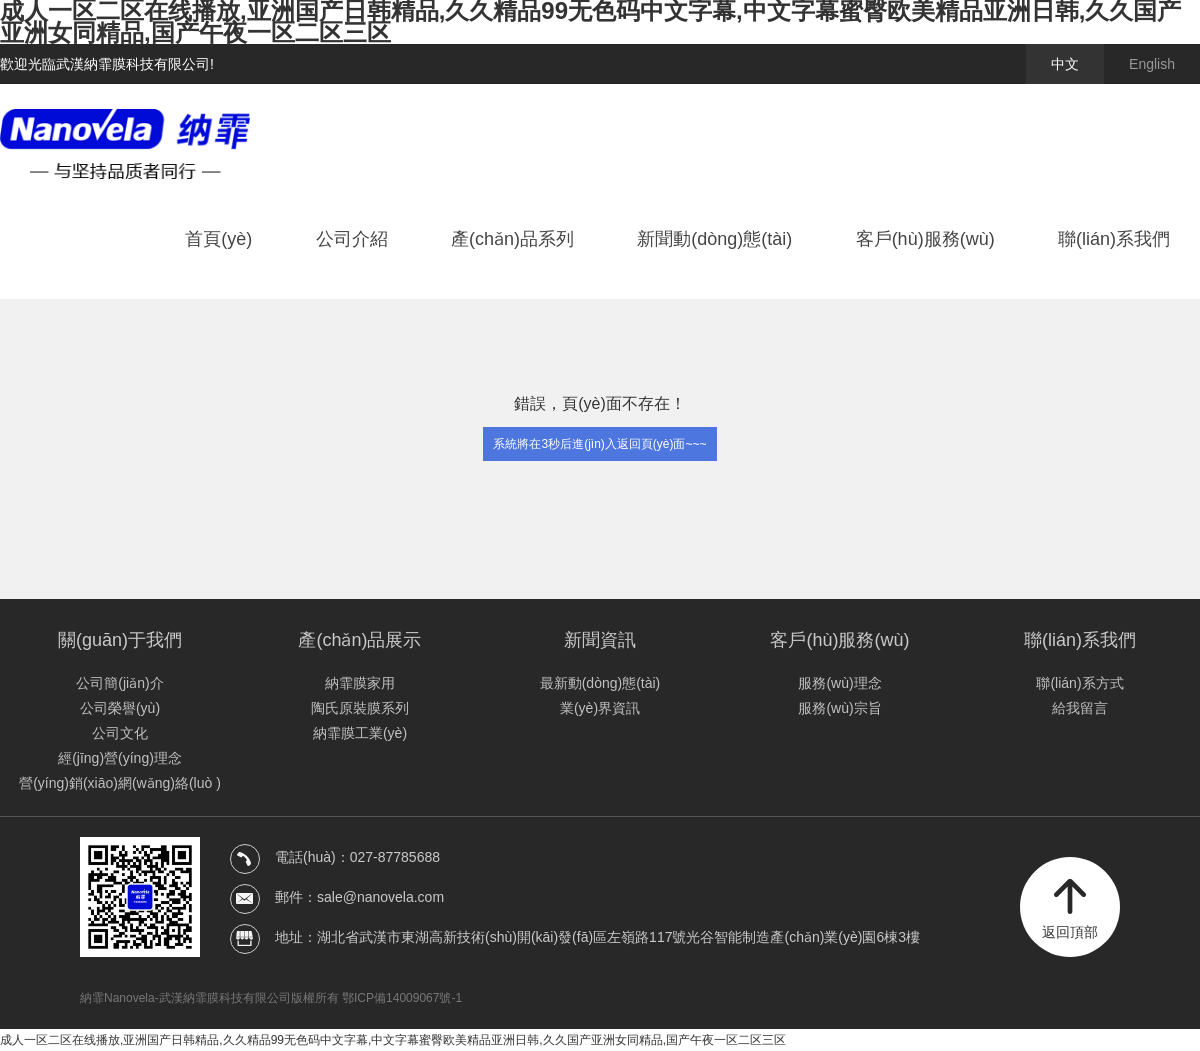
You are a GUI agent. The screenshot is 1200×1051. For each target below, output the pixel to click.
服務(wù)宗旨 (839, 708)
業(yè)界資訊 (600, 708)
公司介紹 (352, 239)
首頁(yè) (218, 239)
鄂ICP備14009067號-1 (402, 998)
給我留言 (1080, 708)
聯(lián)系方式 (1079, 683)
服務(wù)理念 (839, 683)
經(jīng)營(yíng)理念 (120, 758)
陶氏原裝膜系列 (360, 708)
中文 (1065, 64)
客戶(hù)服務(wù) (925, 239)
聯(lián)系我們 (1114, 239)
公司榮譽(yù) (120, 708)
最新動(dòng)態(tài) (600, 683)
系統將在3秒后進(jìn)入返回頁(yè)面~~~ (599, 444)
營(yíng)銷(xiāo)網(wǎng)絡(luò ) (120, 783)
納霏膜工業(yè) (360, 733)
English (1152, 64)
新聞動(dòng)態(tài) (714, 239)
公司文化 (120, 733)
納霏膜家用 (360, 683)
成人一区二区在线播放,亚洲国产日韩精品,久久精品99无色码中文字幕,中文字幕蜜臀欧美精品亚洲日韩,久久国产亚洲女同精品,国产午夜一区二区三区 (393, 1040)
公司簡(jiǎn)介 (119, 683)
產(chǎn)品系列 (512, 239)
